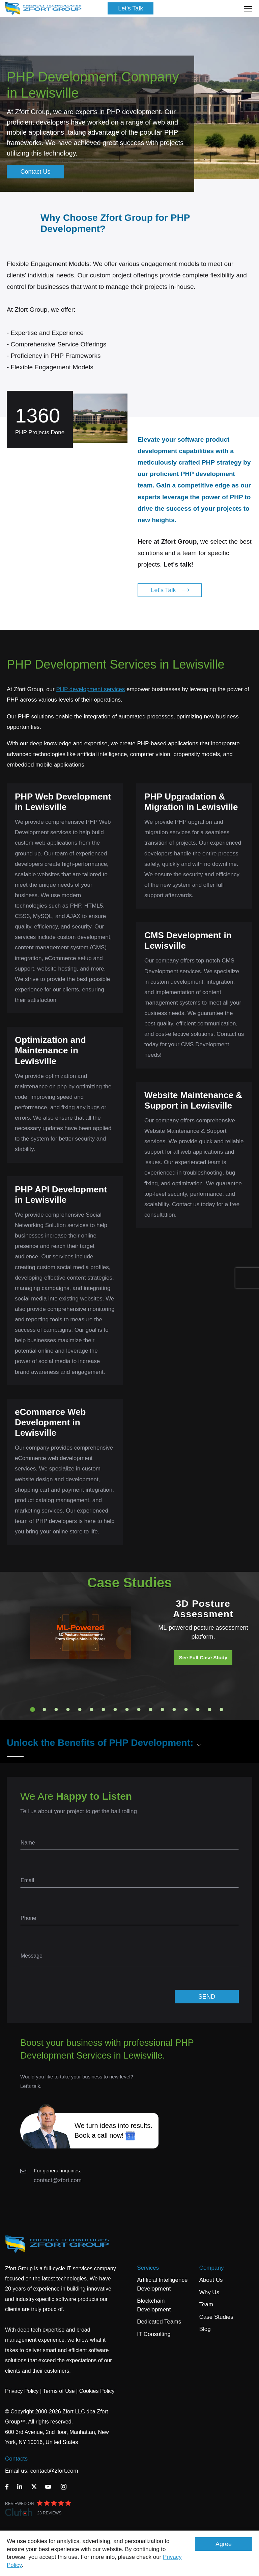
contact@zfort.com (58, 2180)
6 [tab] (91, 1709)
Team (206, 2304)
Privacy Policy (22, 2391)
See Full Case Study (203, 1657)
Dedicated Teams (159, 2321)
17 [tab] (221, 1709)
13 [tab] (174, 1709)
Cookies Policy (97, 2391)
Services (148, 2268)
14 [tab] (186, 1709)
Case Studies (216, 2317)
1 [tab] (32, 1709)
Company (211, 2268)
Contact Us (35, 171)
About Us (211, 2280)
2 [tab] (44, 1709)
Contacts (16, 2458)
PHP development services (90, 689)
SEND (206, 1996)
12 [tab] (162, 1709)
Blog (205, 2329)
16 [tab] (209, 1709)
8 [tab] (115, 1709)
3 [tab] (56, 1709)
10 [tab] (139, 1709)
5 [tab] (80, 1709)
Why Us (209, 2292)
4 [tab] (68, 1709)
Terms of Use (59, 2391)
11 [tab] (150, 1709)
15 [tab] (198, 1709)
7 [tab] (103, 1709)
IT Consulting (154, 2334)
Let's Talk (130, 8)
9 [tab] (127, 1709)
